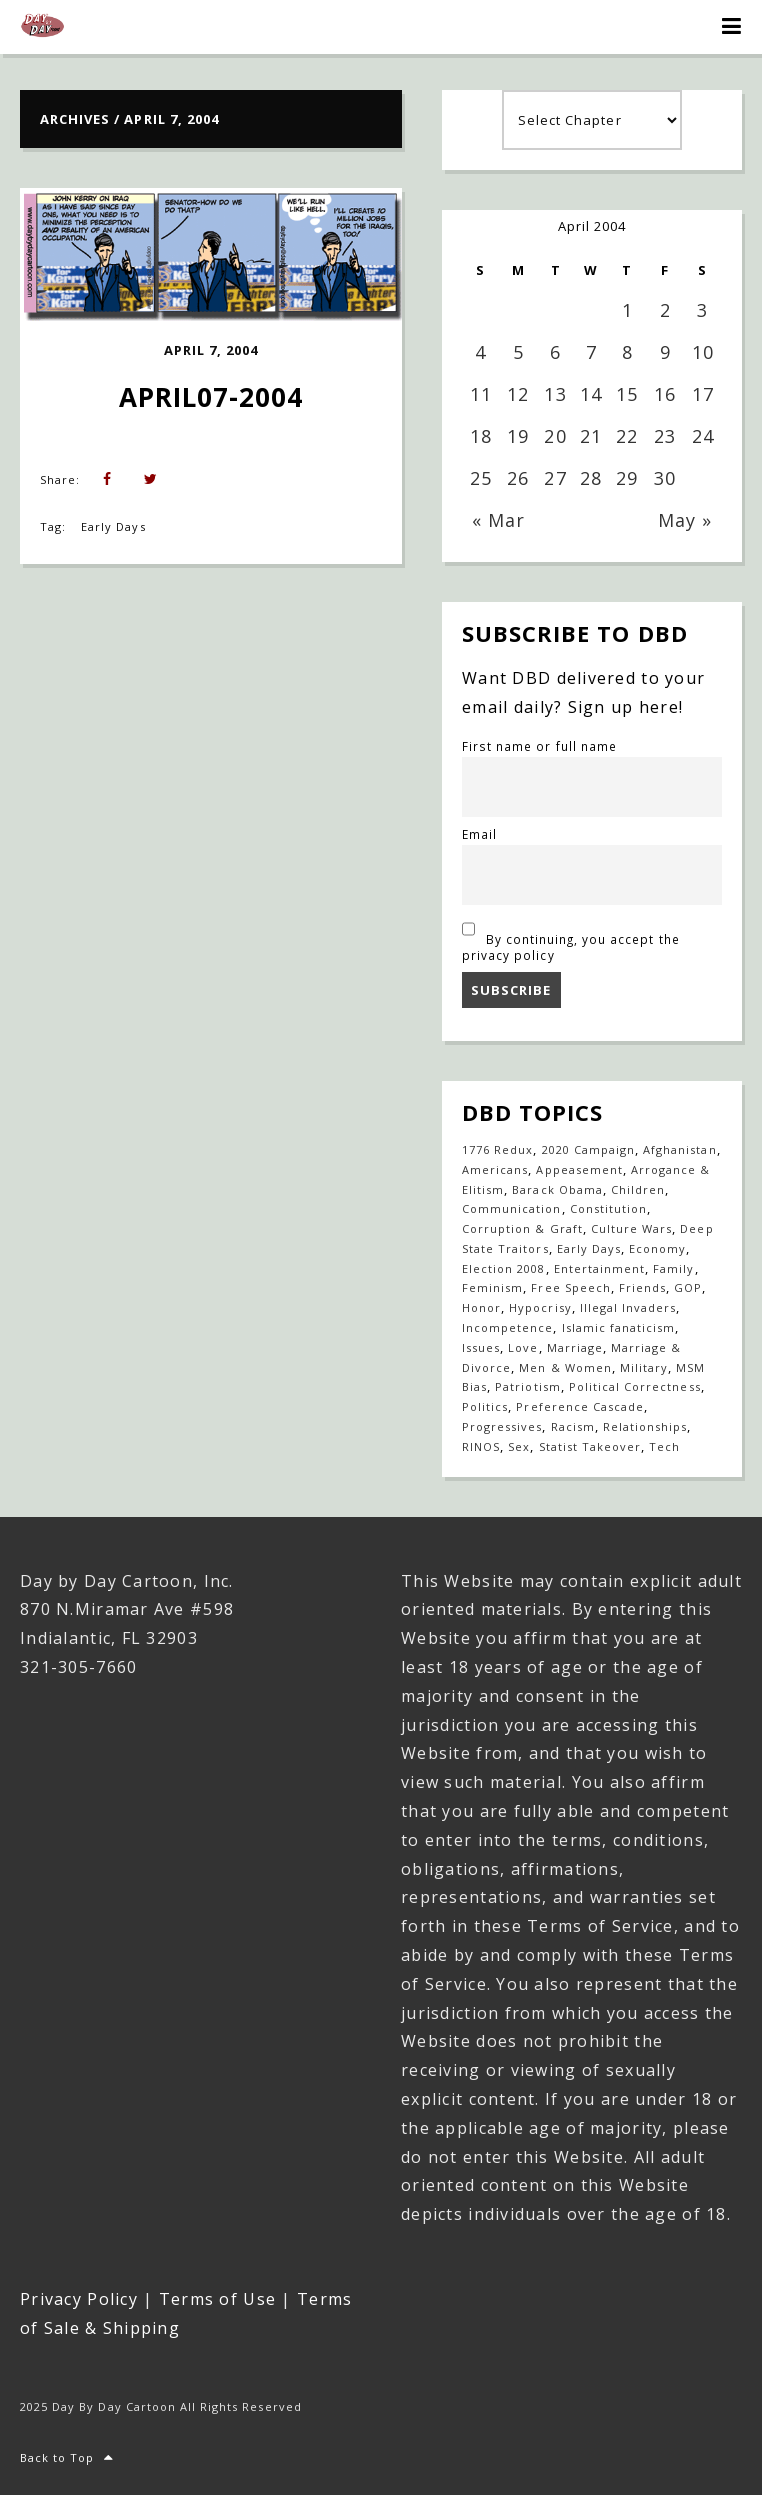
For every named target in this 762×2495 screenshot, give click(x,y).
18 (481, 436)
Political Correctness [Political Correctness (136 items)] (635, 1386)
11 (481, 394)
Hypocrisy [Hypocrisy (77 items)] (540, 1307)
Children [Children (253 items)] (638, 1189)
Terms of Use (217, 2299)
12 (518, 394)
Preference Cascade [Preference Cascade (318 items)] (580, 1406)
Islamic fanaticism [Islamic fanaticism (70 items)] (619, 1327)
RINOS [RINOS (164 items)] (481, 1446)
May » (685, 520)
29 (627, 478)
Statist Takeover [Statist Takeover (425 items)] (590, 1446)
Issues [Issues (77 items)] (481, 1347)
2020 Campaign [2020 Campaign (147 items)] (589, 1149)
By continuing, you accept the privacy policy (571, 938)
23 (665, 436)
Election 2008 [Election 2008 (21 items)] (504, 1268)
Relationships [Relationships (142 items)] (645, 1426)
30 (665, 478)
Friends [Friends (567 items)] (642, 1287)
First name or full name (539, 746)
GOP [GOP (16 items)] (688, 1287)
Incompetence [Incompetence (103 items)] (507, 1327)
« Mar (498, 520)
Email (479, 834)
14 (591, 394)
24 (703, 436)
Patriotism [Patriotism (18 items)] (527, 1386)
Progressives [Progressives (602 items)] (502, 1426)
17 (703, 394)
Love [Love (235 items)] (523, 1347)
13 (555, 394)
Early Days (113, 526)
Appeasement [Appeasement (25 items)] (579, 1169)
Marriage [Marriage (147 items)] (575, 1347)
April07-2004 (211, 397)
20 (555, 436)
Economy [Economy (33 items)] (657, 1248)
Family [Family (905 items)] (673, 1268)
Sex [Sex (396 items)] (519, 1446)
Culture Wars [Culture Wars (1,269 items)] (631, 1228)
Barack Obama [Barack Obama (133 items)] (557, 1189)
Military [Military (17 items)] (644, 1367)
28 (591, 478)
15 (627, 394)
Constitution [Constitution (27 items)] (608, 1208)
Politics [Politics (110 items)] (485, 1406)
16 (665, 394)
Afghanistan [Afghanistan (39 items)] (679, 1149)
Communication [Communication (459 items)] (512, 1208)
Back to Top (67, 2457)
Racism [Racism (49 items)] (573, 1426)
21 (591, 436)
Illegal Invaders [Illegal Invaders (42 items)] (628, 1307)
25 (481, 478)
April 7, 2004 (211, 350)
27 (555, 478)
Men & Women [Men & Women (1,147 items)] (565, 1367)
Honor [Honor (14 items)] (481, 1307)
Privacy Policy (79, 2299)
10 (703, 352)
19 (518, 436)
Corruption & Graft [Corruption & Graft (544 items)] (522, 1228)
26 (518, 478)
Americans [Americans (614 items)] (495, 1169)
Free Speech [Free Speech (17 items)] (570, 1287)
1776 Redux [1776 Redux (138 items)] (497, 1149)
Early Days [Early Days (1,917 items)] (589, 1248)
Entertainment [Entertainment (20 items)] (600, 1268)
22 (627, 436)
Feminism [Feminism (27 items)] (492, 1287)
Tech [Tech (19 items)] (664, 1446)
